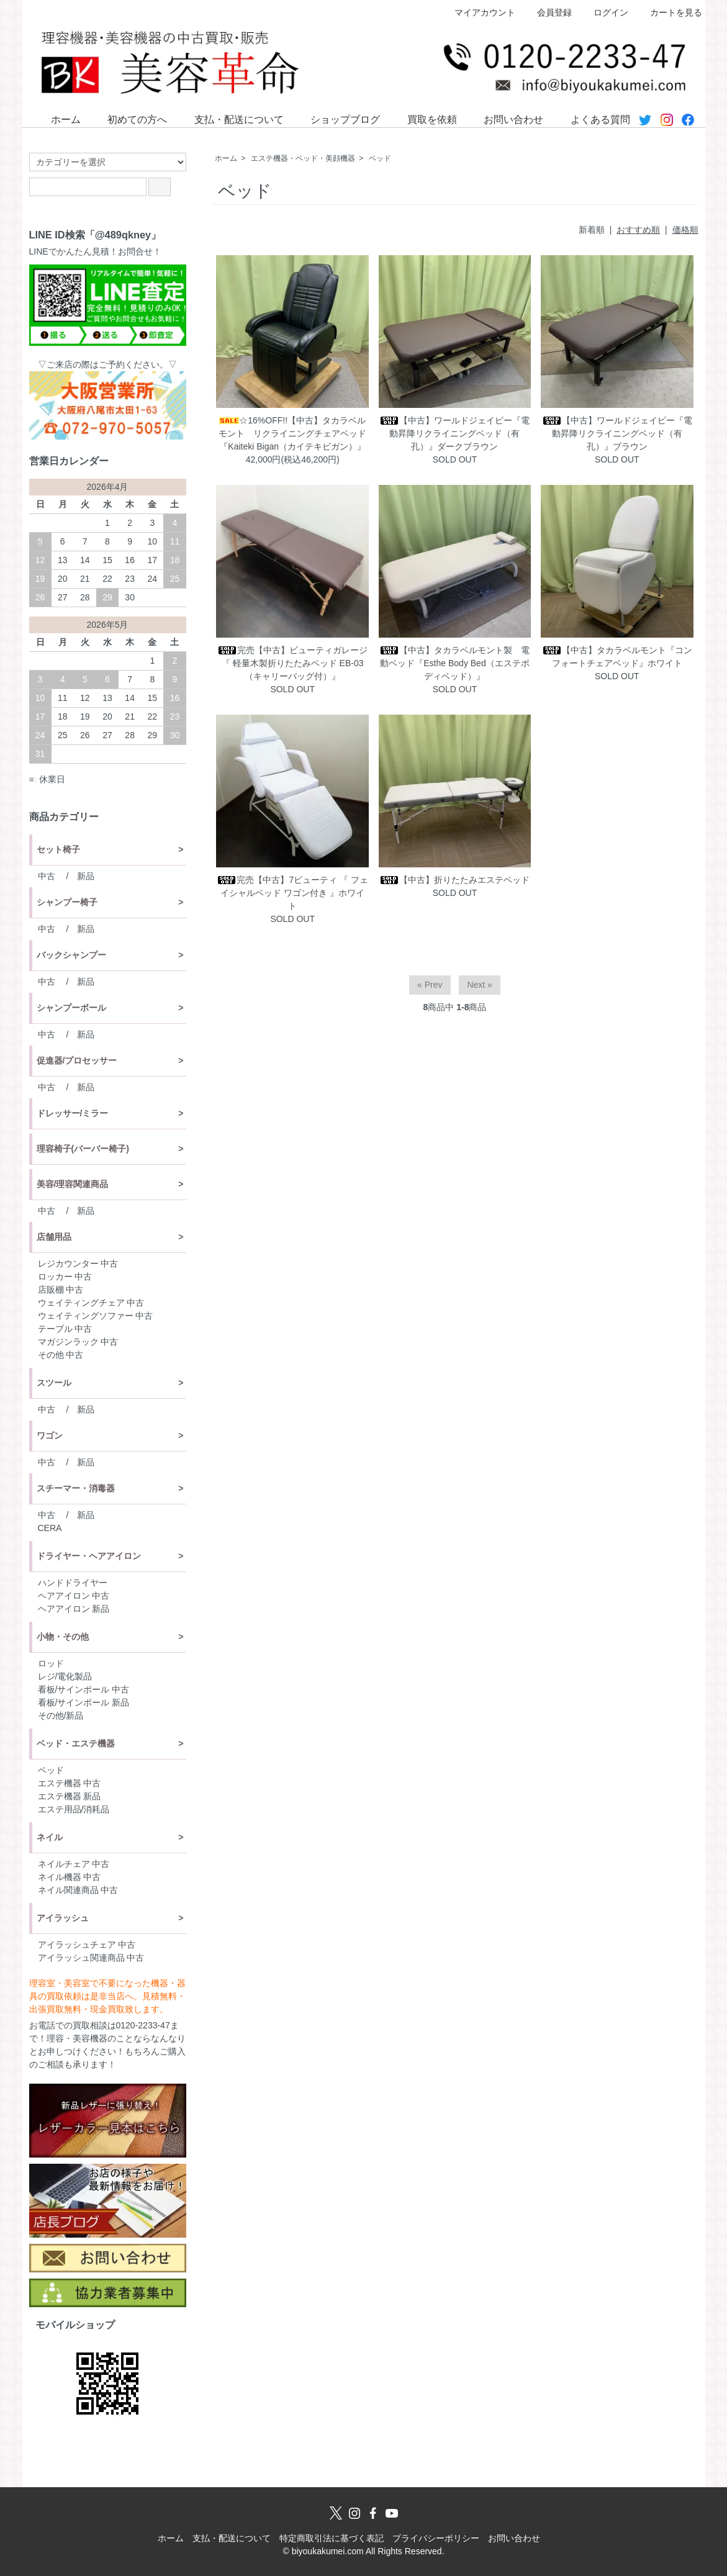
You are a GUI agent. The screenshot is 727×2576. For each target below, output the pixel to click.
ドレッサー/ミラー (73, 1113)
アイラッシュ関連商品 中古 (91, 1958)
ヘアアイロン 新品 (74, 1609)
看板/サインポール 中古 (84, 1689)
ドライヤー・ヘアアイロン (89, 1556)
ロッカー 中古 (65, 1276)
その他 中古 (61, 1355)
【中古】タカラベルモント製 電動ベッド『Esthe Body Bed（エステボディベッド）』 (454, 663)
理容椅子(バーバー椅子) (83, 1149)
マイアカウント (478, 12)
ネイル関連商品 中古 (78, 1890)
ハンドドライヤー (72, 1583)
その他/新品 (61, 1715)
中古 (46, 876)
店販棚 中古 (61, 1290)
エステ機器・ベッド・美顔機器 (303, 158)
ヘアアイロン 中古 (74, 1596)
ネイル (50, 1837)
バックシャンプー (71, 955)
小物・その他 (63, 1637)
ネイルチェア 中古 (74, 1864)
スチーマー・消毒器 (76, 1488)
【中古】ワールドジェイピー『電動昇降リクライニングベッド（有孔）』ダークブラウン (454, 433)
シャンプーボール (71, 1008)
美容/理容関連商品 (73, 1184)
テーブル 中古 (65, 1329)
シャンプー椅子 (67, 902)
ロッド (51, 1663)
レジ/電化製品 (65, 1676)
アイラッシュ (63, 1918)
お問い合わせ (504, 118)
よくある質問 (591, 118)
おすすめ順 (638, 230)
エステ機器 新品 (69, 1796)
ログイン (604, 12)
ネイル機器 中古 (69, 1877)
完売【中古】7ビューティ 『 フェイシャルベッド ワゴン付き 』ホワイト (292, 893)
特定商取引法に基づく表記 (331, 2538)
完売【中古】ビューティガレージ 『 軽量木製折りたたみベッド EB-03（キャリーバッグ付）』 (292, 663)
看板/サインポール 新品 (84, 1702)
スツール (54, 1383)
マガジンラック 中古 (78, 1342)
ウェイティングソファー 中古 (95, 1316)
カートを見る (669, 12)
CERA (50, 1528)
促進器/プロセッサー (77, 1060)
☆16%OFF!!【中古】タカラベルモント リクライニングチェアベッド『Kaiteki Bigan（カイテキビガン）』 (292, 433)
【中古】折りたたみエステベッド (454, 880)
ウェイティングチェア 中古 (91, 1303)
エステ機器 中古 (69, 1783)
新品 (85, 876)
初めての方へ (128, 118)
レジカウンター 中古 (78, 1263)
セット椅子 (58, 849)
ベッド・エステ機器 (76, 1743)
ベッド (380, 158)
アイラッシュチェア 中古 (87, 1945)
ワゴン (50, 1435)
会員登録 (548, 12)
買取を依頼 (423, 118)
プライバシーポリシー (435, 2538)
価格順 (685, 230)
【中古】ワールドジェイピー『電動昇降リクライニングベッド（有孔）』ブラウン (617, 433)
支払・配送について (230, 118)
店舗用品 (54, 1237)
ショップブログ (336, 118)
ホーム (57, 118)
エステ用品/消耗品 (74, 1809)
